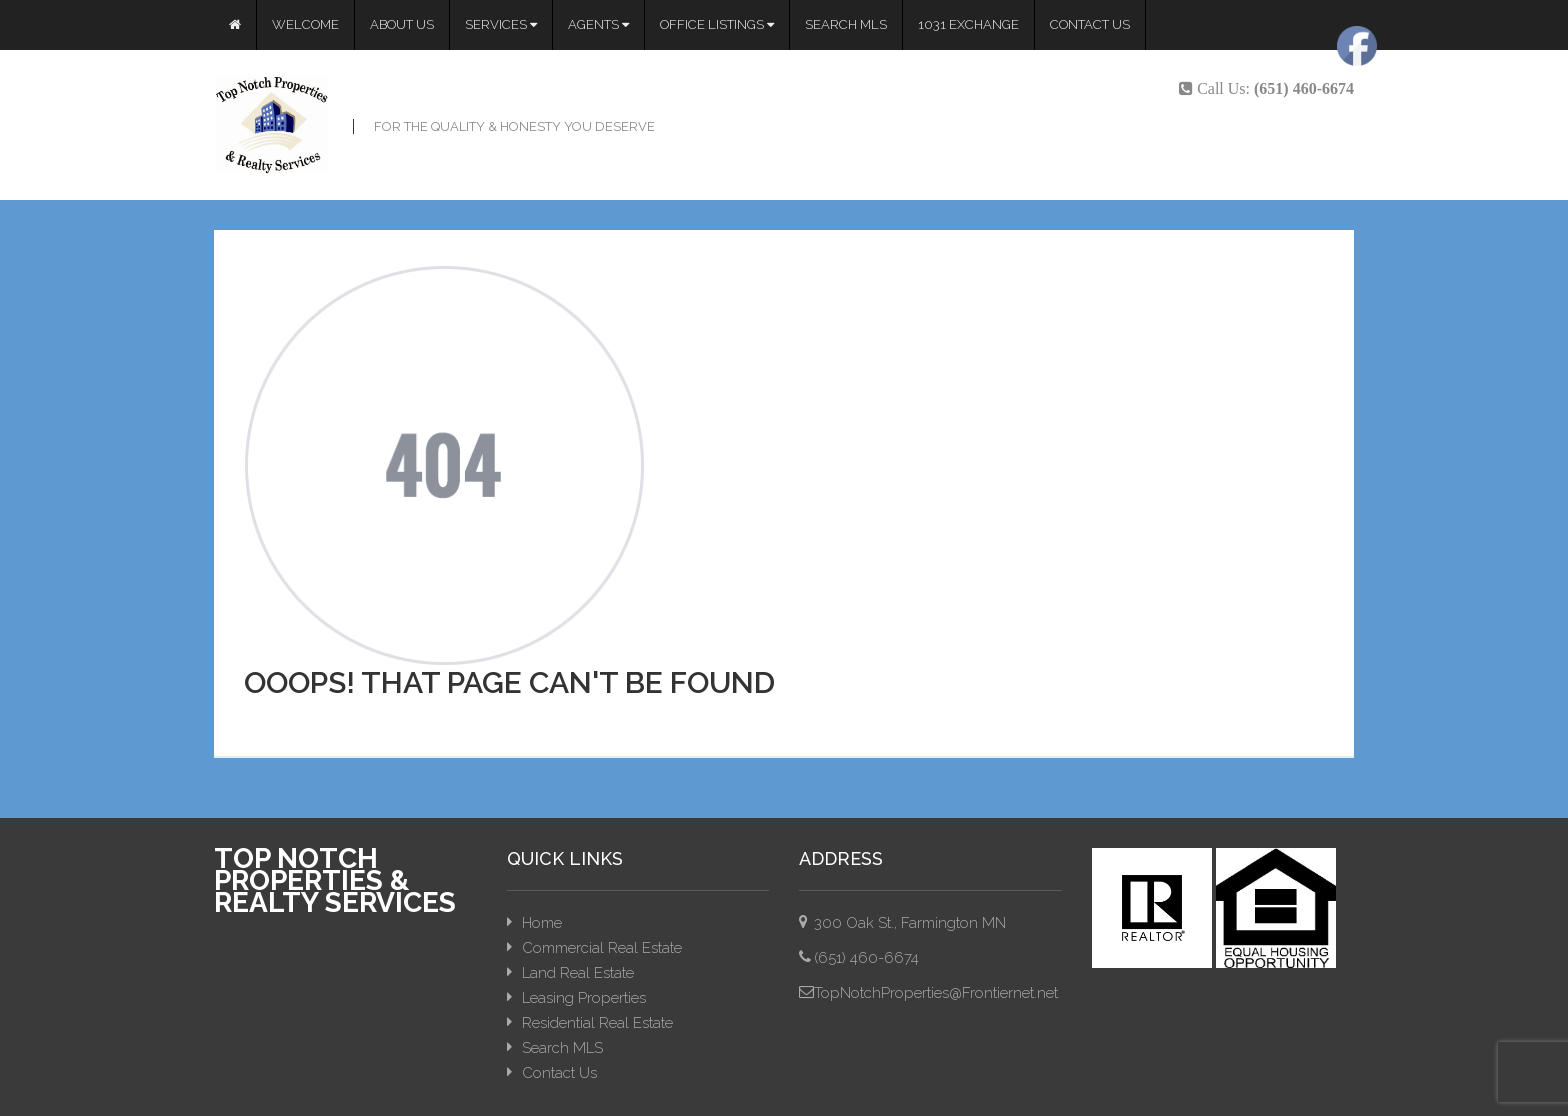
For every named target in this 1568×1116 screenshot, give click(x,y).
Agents (598, 24)
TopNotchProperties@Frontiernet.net (936, 993)
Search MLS (846, 24)
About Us (402, 24)
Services (501, 24)
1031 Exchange (968, 24)
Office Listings (717, 24)
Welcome (305, 24)
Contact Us (1090, 24)
